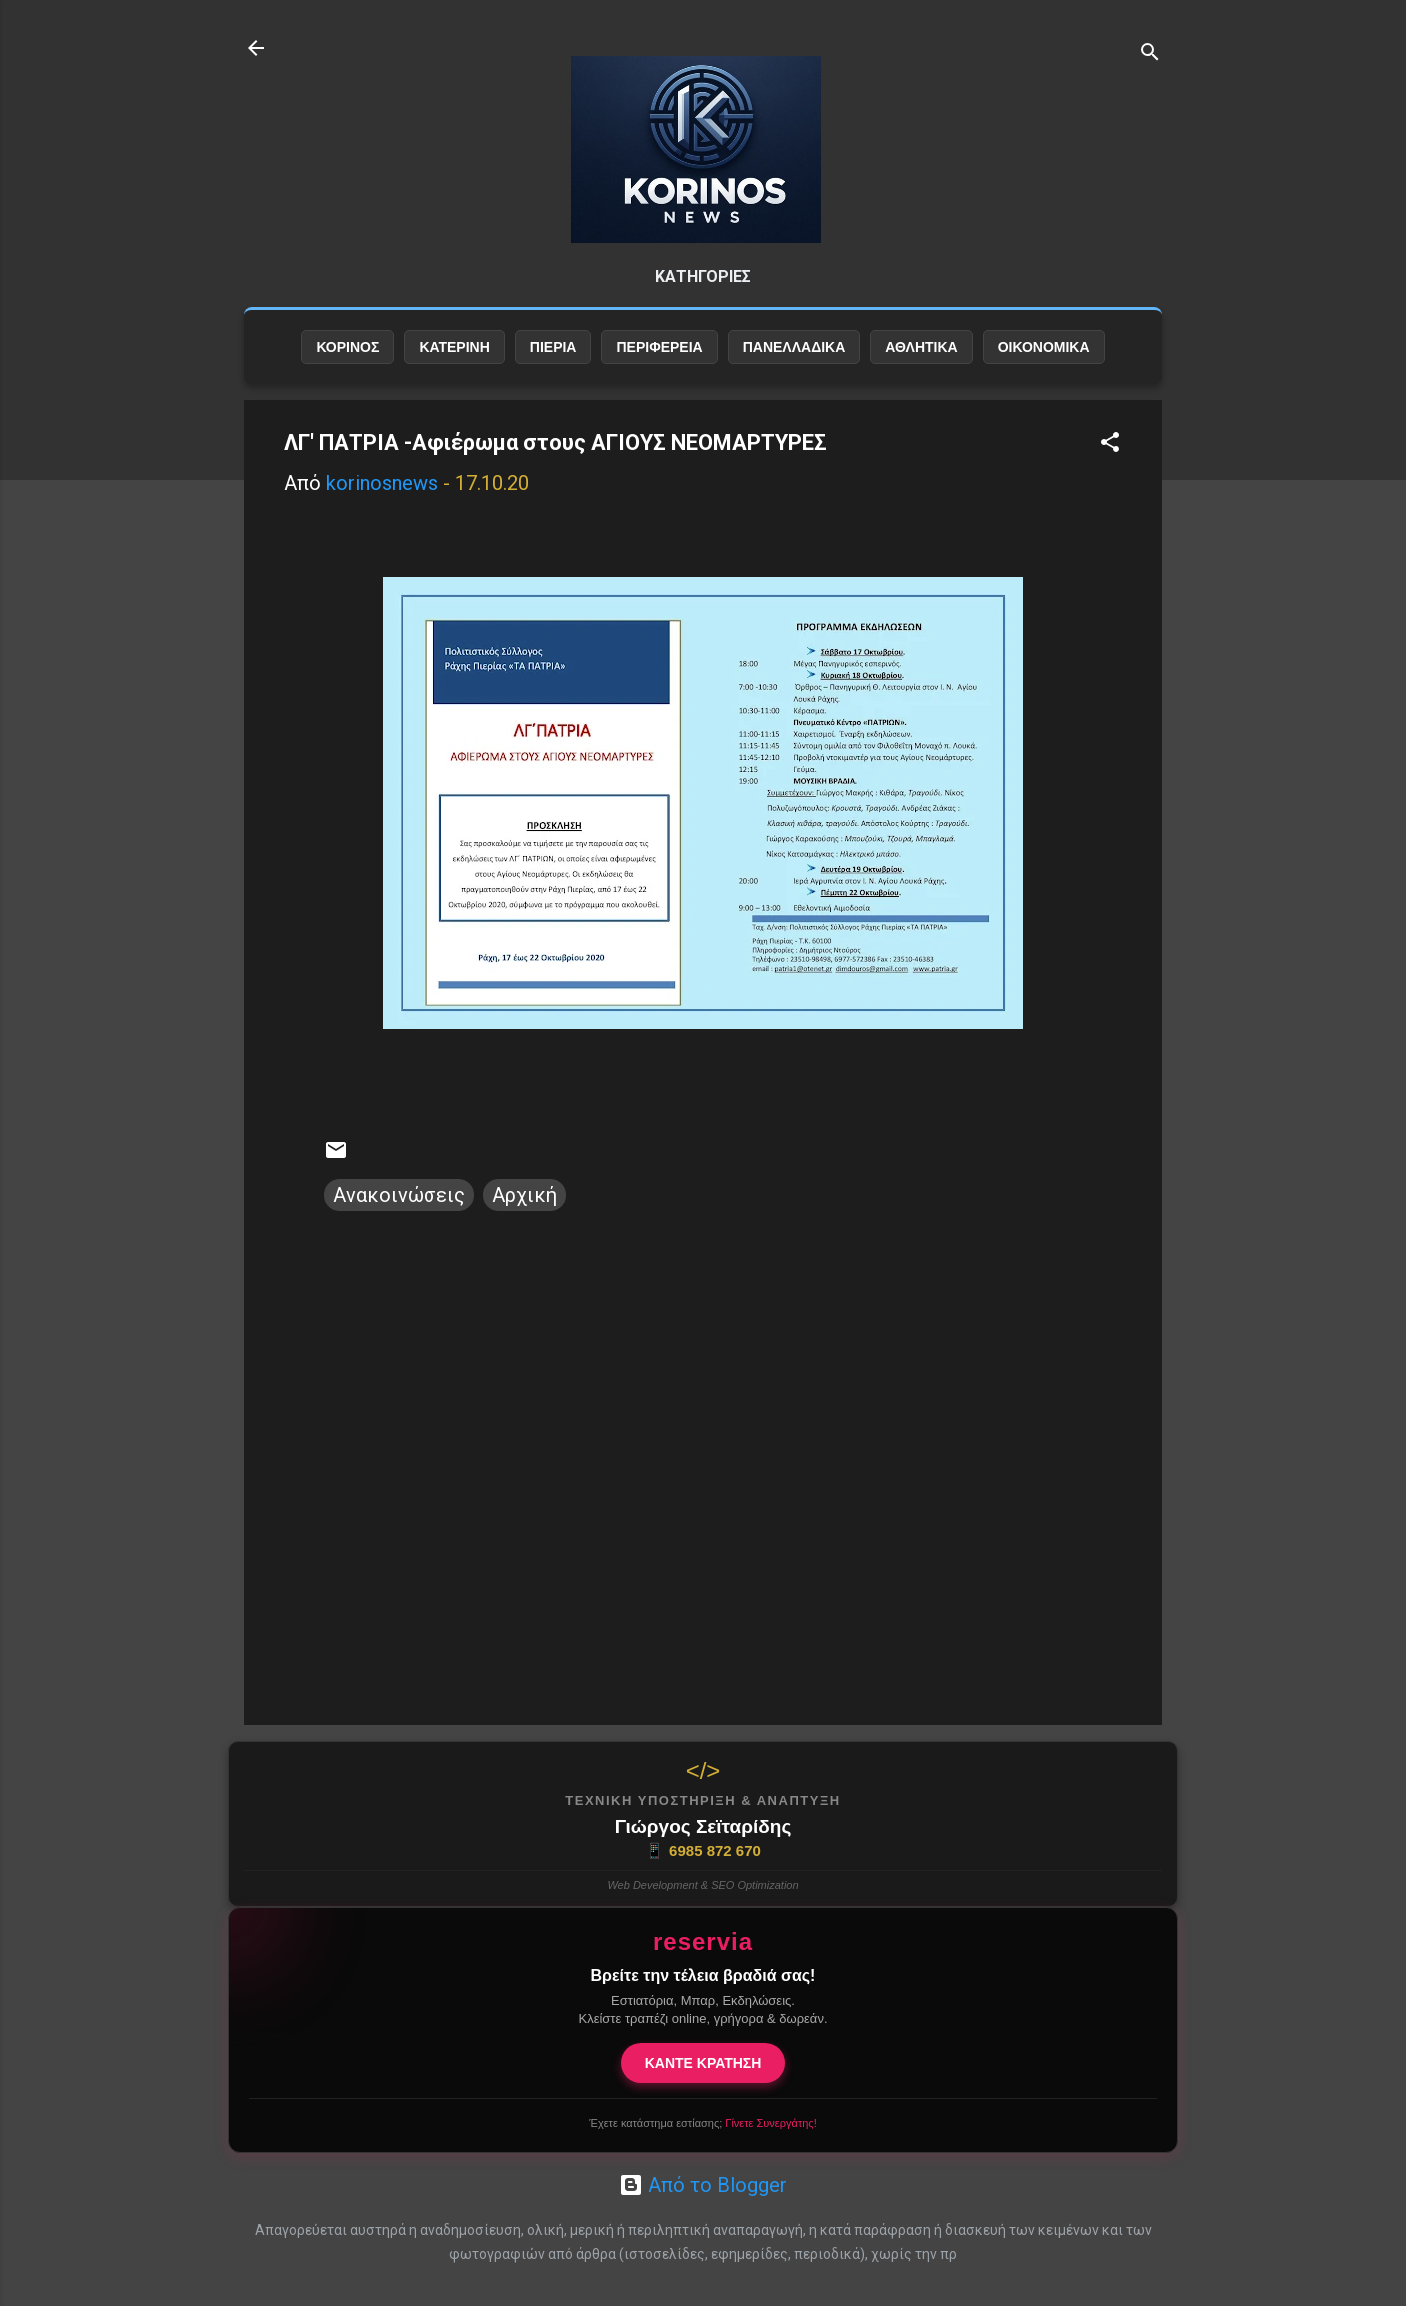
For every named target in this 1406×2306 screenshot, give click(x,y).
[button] (1110, 444)
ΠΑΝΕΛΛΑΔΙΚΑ (794, 347)
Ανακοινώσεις (399, 1195)
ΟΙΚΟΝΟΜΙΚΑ (1044, 347)
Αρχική (524, 1195)
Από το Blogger (703, 2185)
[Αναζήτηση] (1150, 54)
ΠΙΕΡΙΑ (553, 347)
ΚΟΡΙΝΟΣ (347, 347)
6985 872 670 (703, 1851)
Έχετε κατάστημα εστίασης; (702, 2123)
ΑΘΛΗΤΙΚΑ (921, 347)
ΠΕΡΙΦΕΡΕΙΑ (659, 347)
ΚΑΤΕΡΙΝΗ (454, 347)
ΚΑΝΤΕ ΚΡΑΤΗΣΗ (703, 2063)
